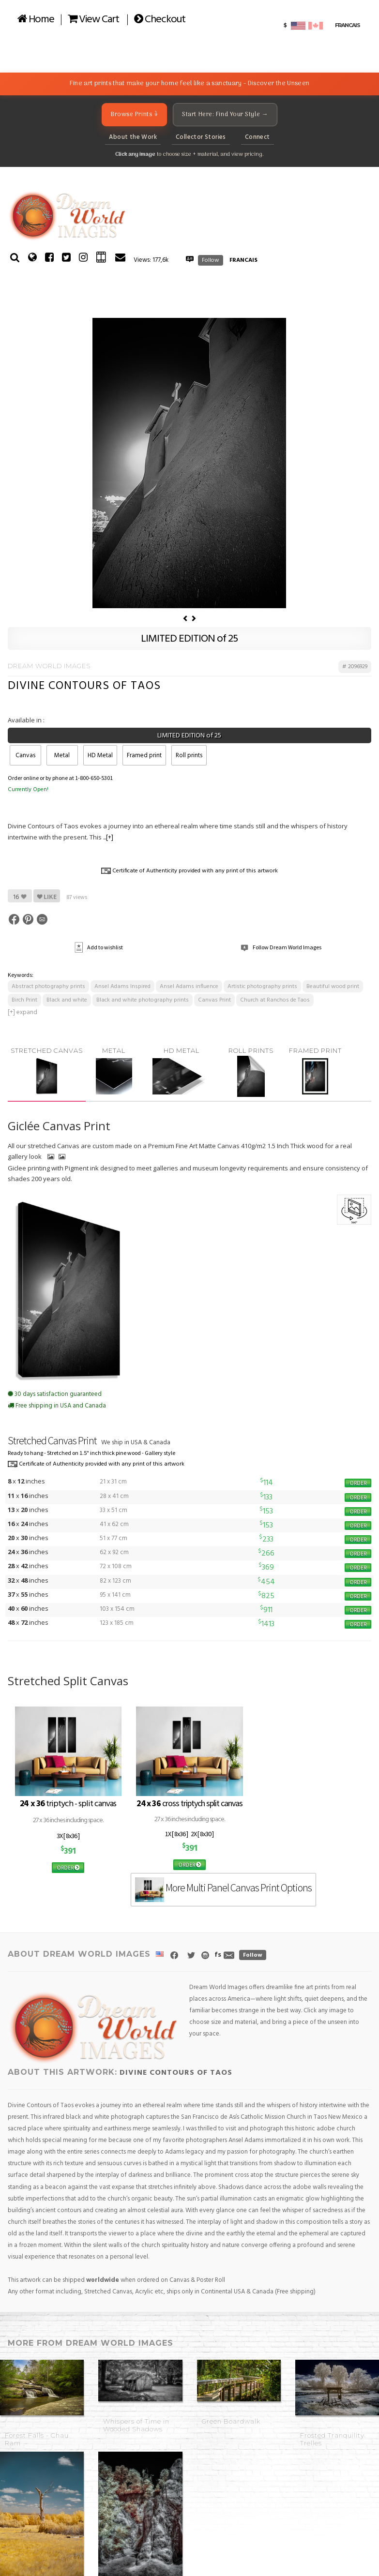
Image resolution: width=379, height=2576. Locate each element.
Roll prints (189, 755)
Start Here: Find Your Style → (225, 114)
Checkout (159, 19)
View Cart (93, 19)
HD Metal (100, 755)
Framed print (144, 755)
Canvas (25, 755)
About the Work (133, 137)
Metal (62, 755)
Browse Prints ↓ (134, 114)
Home (35, 19)
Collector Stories (201, 137)
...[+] (108, 838)
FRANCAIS (243, 260)
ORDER (357, 1482)
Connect (257, 137)
